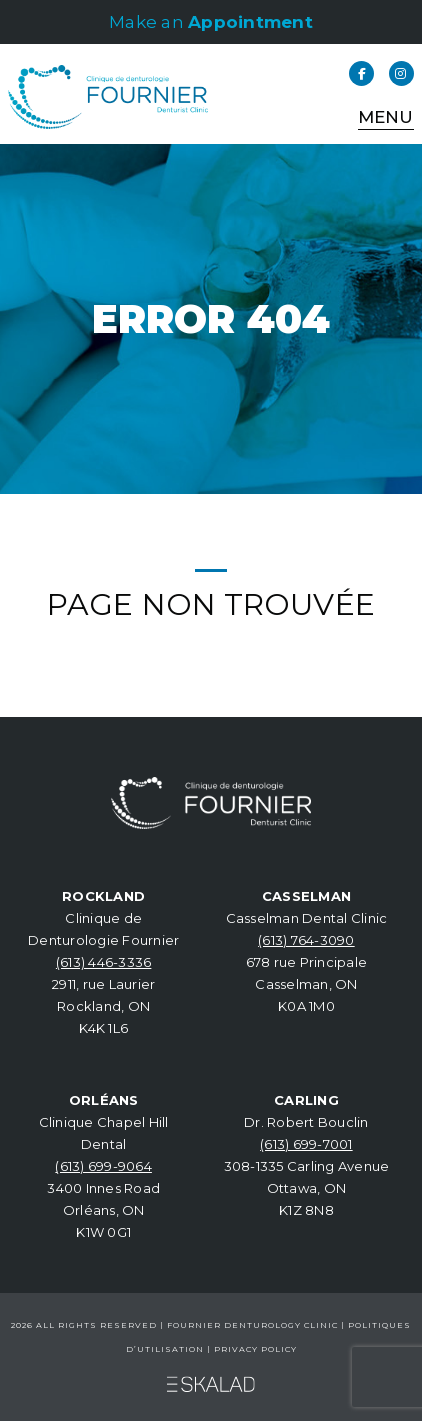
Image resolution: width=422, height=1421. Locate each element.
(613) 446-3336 (104, 962)
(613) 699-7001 (306, 1144)
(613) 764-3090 (306, 940)
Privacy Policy (255, 1349)
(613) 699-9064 (103, 1166)
